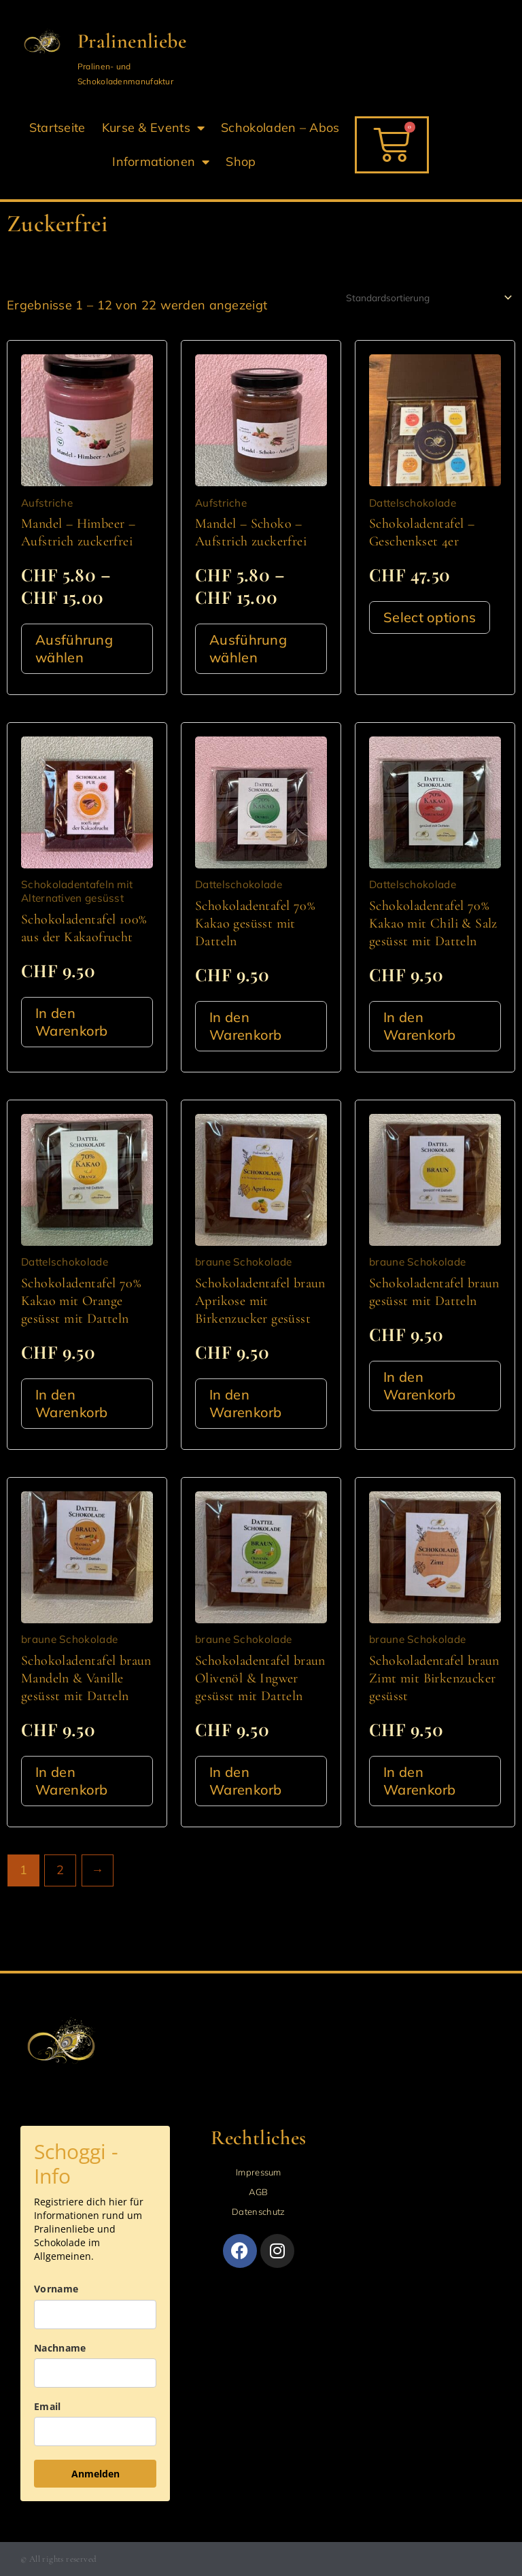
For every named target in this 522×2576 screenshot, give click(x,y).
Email (47, 2406)
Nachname (60, 2347)
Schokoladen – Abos (280, 127)
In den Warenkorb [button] (71, 1021)
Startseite (57, 127)
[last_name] (95, 2373)
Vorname (56, 2288)
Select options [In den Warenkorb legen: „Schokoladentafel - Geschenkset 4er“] (429, 617)
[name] (95, 2314)
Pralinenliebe (131, 41)
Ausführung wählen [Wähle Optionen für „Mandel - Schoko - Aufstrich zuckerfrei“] (248, 648)
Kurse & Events (153, 128)
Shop (241, 161)
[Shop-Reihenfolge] (428, 297)
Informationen (160, 162)
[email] (95, 2431)
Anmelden (95, 2473)
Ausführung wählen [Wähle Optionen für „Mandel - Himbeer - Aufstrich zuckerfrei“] (74, 648)
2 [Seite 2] (60, 1870)
